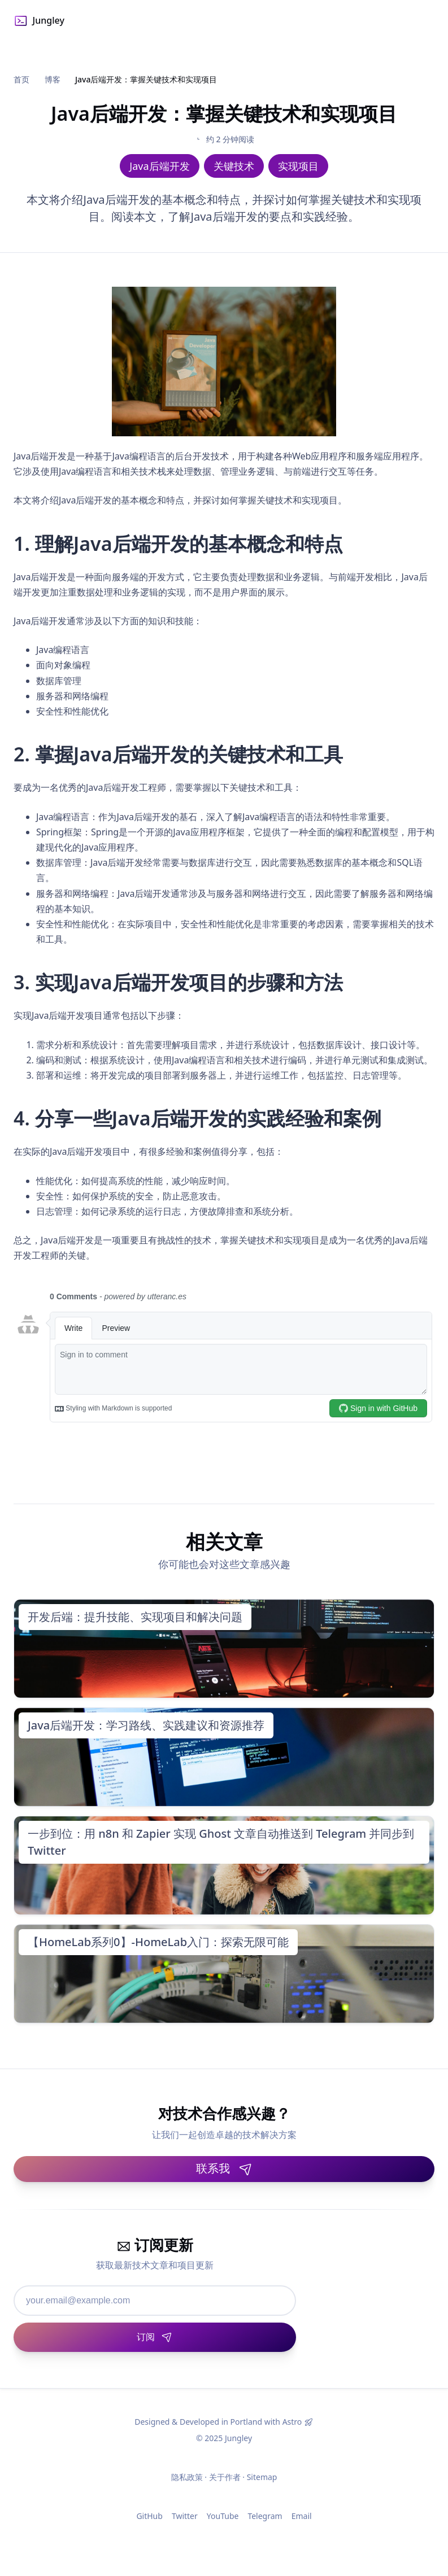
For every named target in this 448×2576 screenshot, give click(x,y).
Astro (292, 2421)
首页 (21, 79)
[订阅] (155, 2337)
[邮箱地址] (155, 2300)
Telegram (264, 2516)
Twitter (185, 2516)
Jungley (39, 21)
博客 (52, 79)
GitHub (149, 2516)
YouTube (223, 2516)
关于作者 (225, 2477)
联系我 (224, 2168)
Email (302, 2516)
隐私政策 (187, 2477)
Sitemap (262, 2477)
